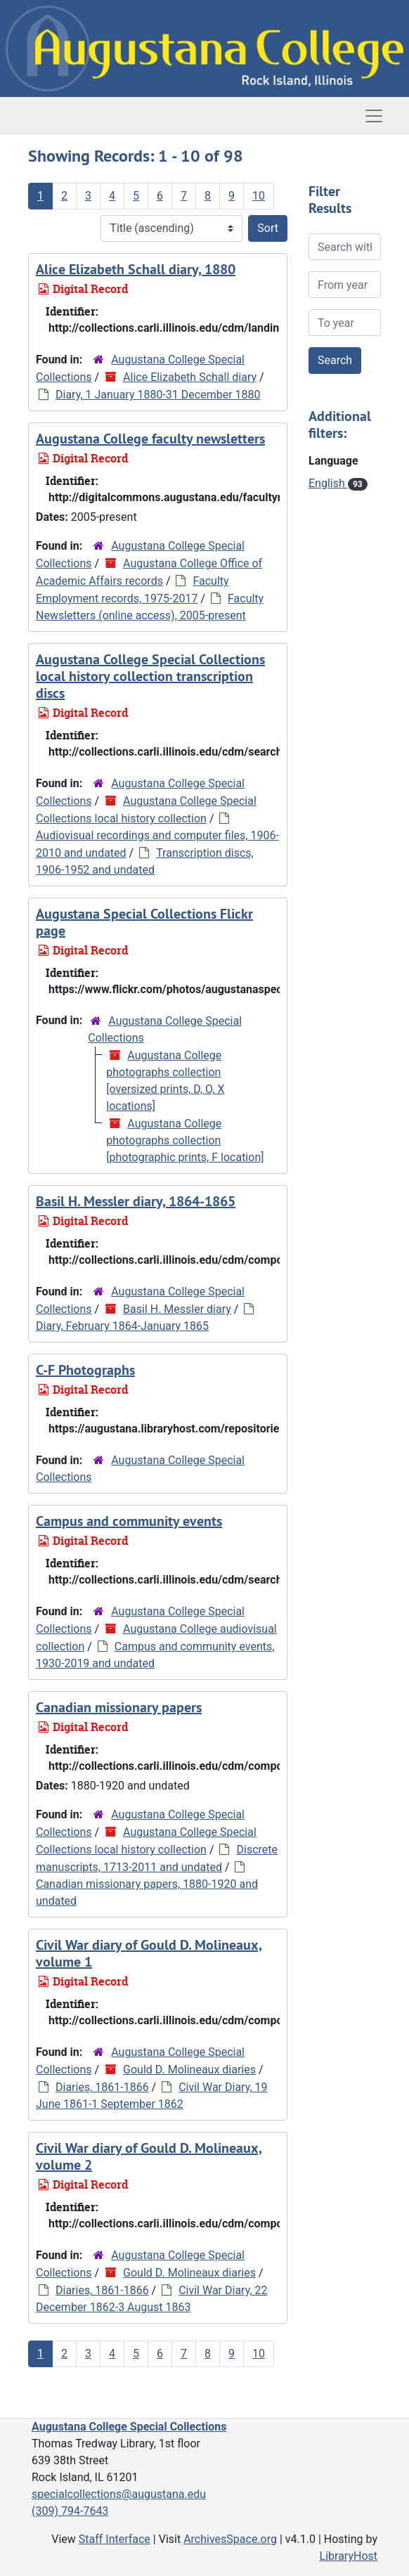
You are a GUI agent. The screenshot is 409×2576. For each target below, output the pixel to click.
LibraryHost (348, 2556)
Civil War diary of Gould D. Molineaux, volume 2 (149, 2156)
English (328, 483)
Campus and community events (129, 1521)
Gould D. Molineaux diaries (189, 2069)
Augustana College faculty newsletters (150, 438)
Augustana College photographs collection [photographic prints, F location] (185, 1140)
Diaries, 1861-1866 (102, 2087)
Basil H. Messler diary (177, 1309)
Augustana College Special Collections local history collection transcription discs (150, 676)
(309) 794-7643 (70, 2511)
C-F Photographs (85, 1370)
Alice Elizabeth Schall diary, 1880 (135, 269)
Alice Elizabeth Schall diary (190, 377)
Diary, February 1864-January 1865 (122, 1326)
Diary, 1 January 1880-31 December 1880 (158, 394)
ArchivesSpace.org (230, 2539)
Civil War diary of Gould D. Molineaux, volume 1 (149, 1953)
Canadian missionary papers (119, 1707)
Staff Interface (114, 2539)
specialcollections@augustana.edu (119, 2494)
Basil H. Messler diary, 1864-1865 (135, 1201)
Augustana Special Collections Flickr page (144, 922)
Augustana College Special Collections (129, 2426)
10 (258, 195)
